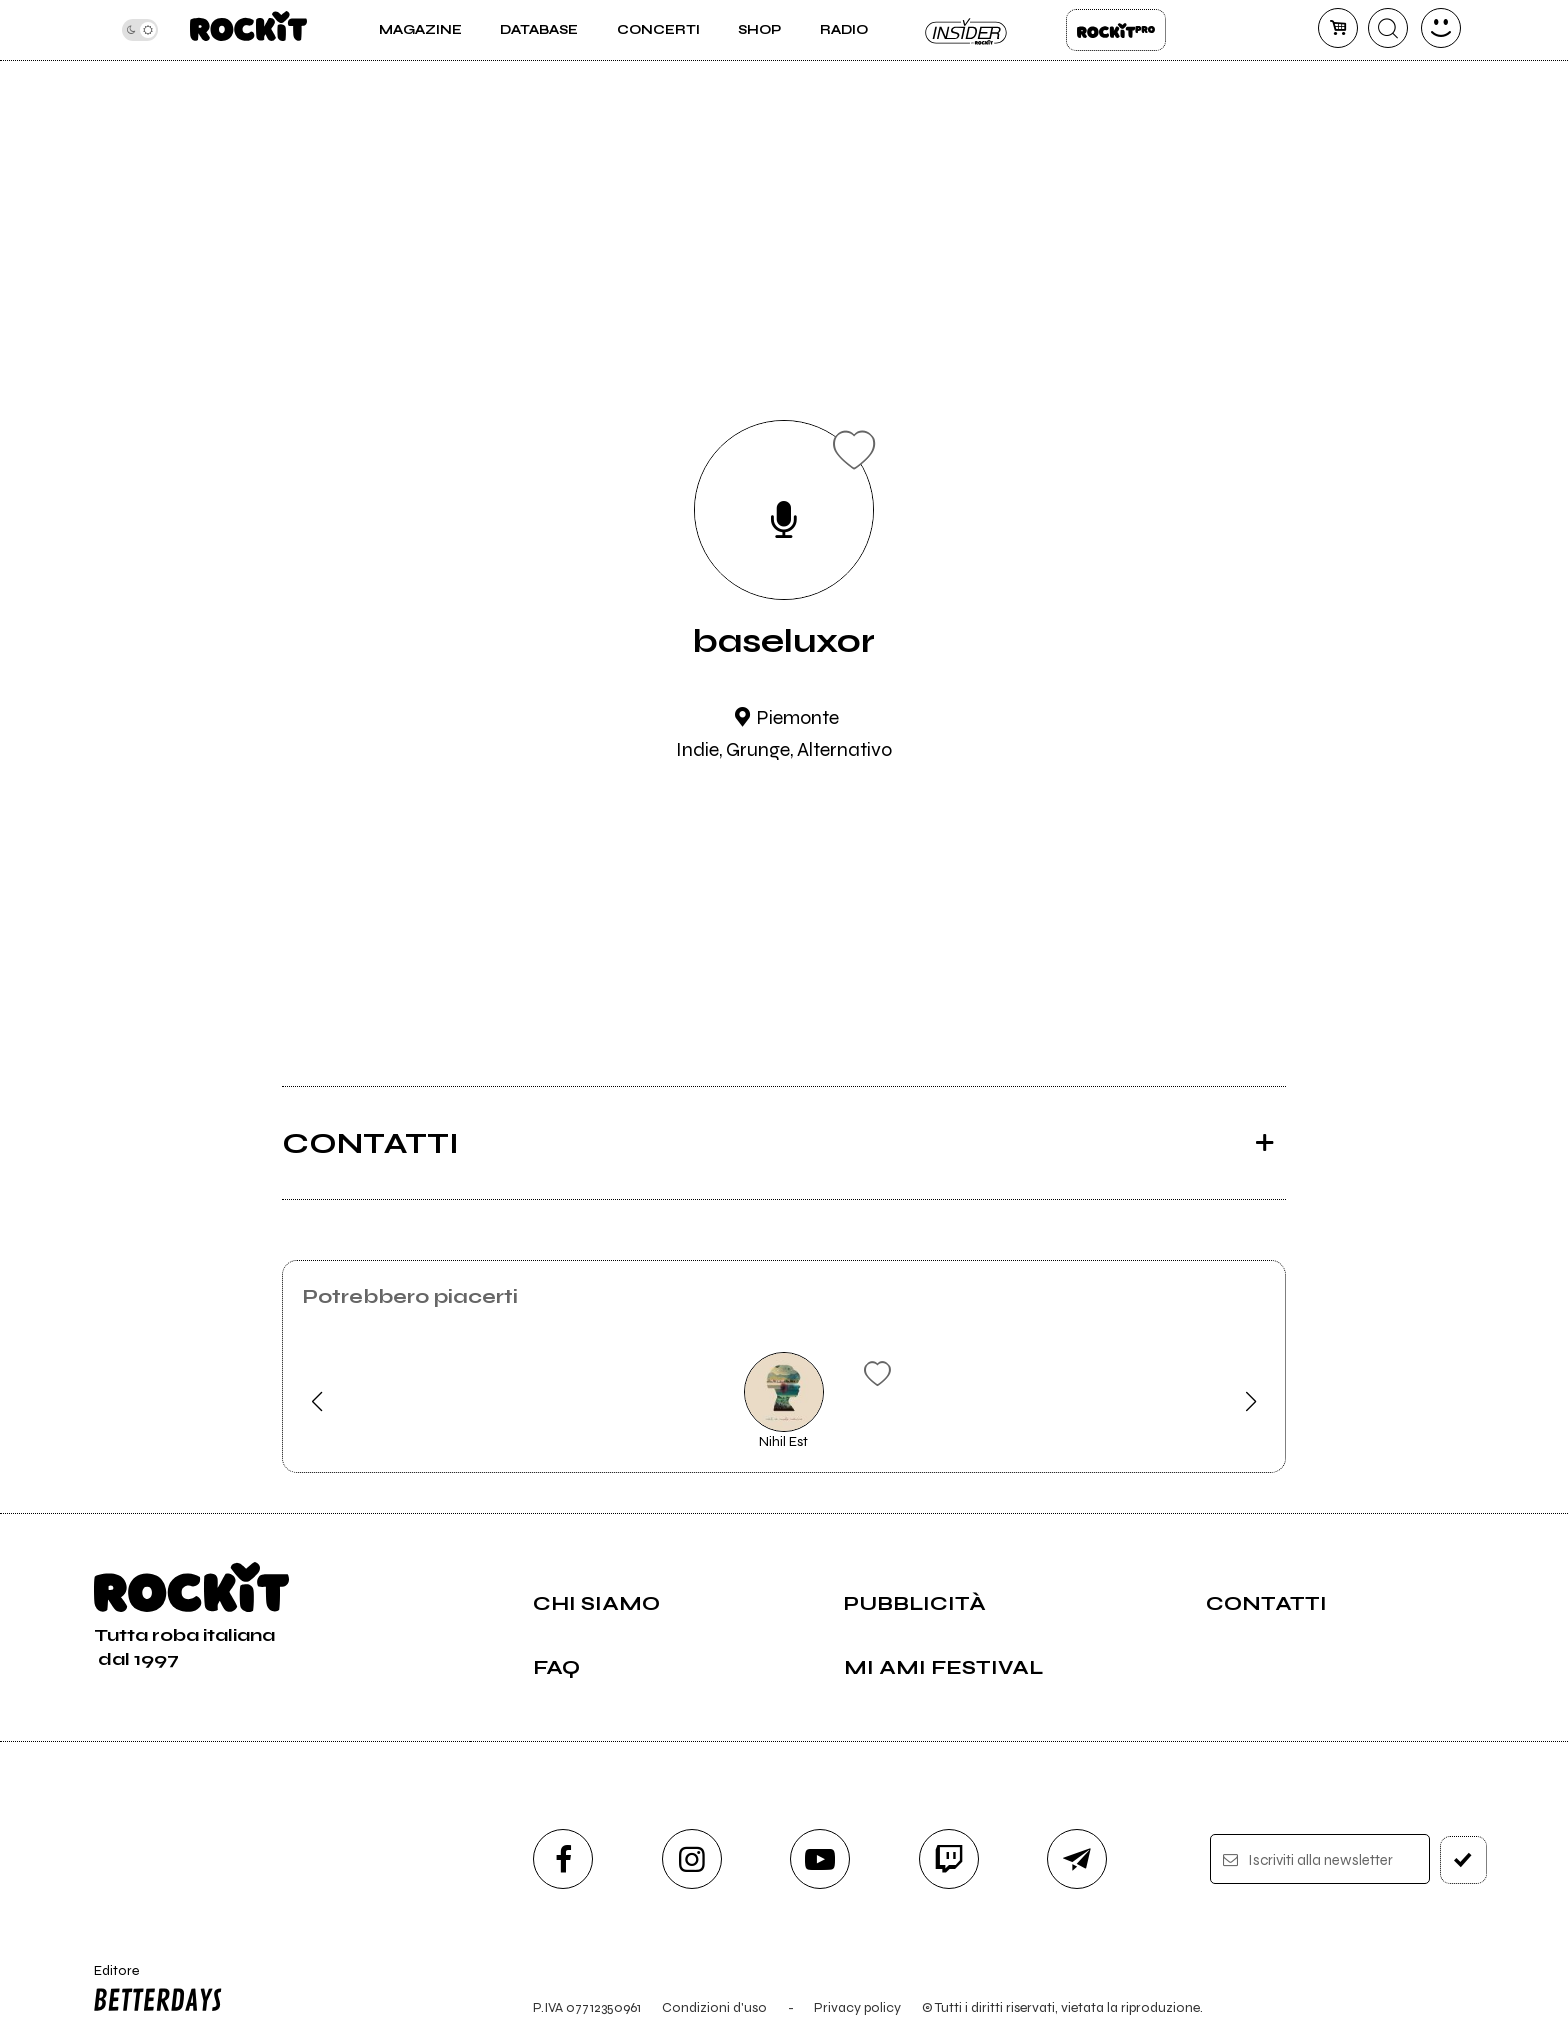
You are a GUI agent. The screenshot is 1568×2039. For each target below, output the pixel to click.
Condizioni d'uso (714, 2007)
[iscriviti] (1463, 1860)
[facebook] (563, 1859)
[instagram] (692, 1859)
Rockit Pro (1116, 30)
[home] (248, 30)
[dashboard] (1441, 28)
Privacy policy (857, 2007)
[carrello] (1338, 28)
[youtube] (820, 1859)
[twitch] (949, 1859)
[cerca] (1388, 28)
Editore (153, 1991)
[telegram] (1077, 1859)
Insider (967, 30)
